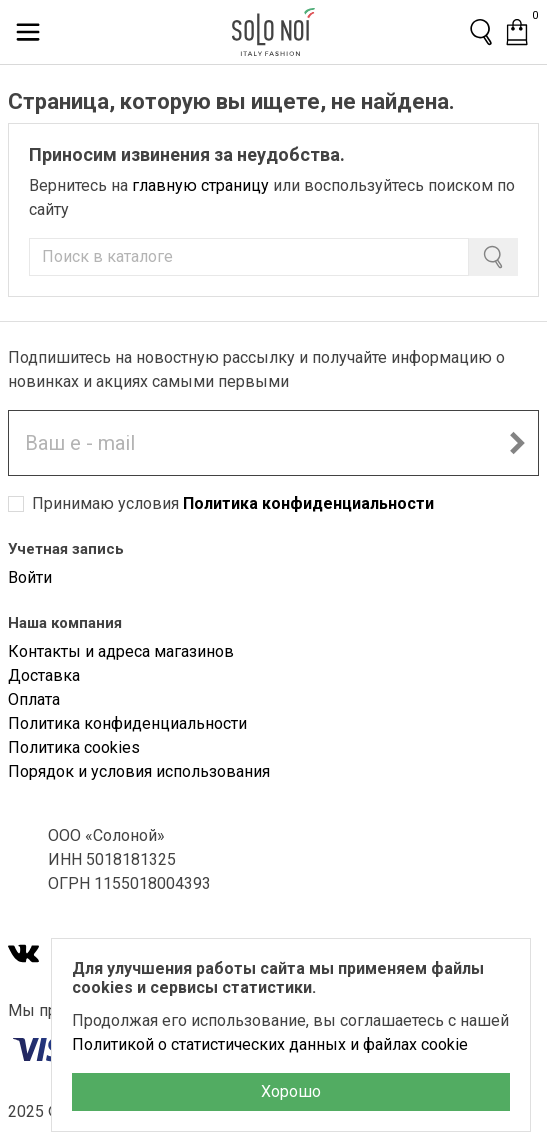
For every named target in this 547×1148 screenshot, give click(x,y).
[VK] (24, 955)
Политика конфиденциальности (308, 503)
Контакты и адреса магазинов (121, 651)
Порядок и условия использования (139, 771)
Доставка (44, 675)
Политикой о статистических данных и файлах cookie (270, 1044)
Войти (30, 577)
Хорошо (291, 1091)
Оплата (34, 699)
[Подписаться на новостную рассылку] (517, 443)
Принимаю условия (233, 503)
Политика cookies (74, 747)
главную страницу (200, 185)
